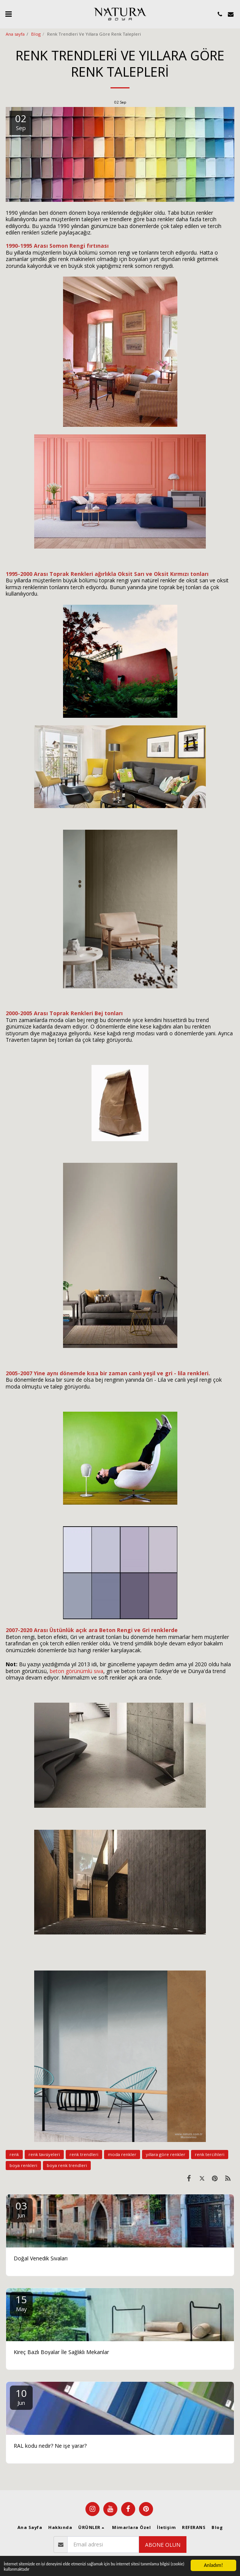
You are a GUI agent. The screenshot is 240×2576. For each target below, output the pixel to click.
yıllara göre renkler (165, 2154)
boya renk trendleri (67, 2165)
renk (14, 2154)
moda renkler (122, 2154)
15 (21, 2303)
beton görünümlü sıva (76, 1671)
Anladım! (213, 2562)
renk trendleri (83, 2154)
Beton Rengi (116, 1630)
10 (21, 2396)
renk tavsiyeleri (44, 2154)
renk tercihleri (209, 2154)
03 (21, 2209)
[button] (8, 14)
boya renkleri (23, 2165)
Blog (36, 34)
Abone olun (162, 2544)
